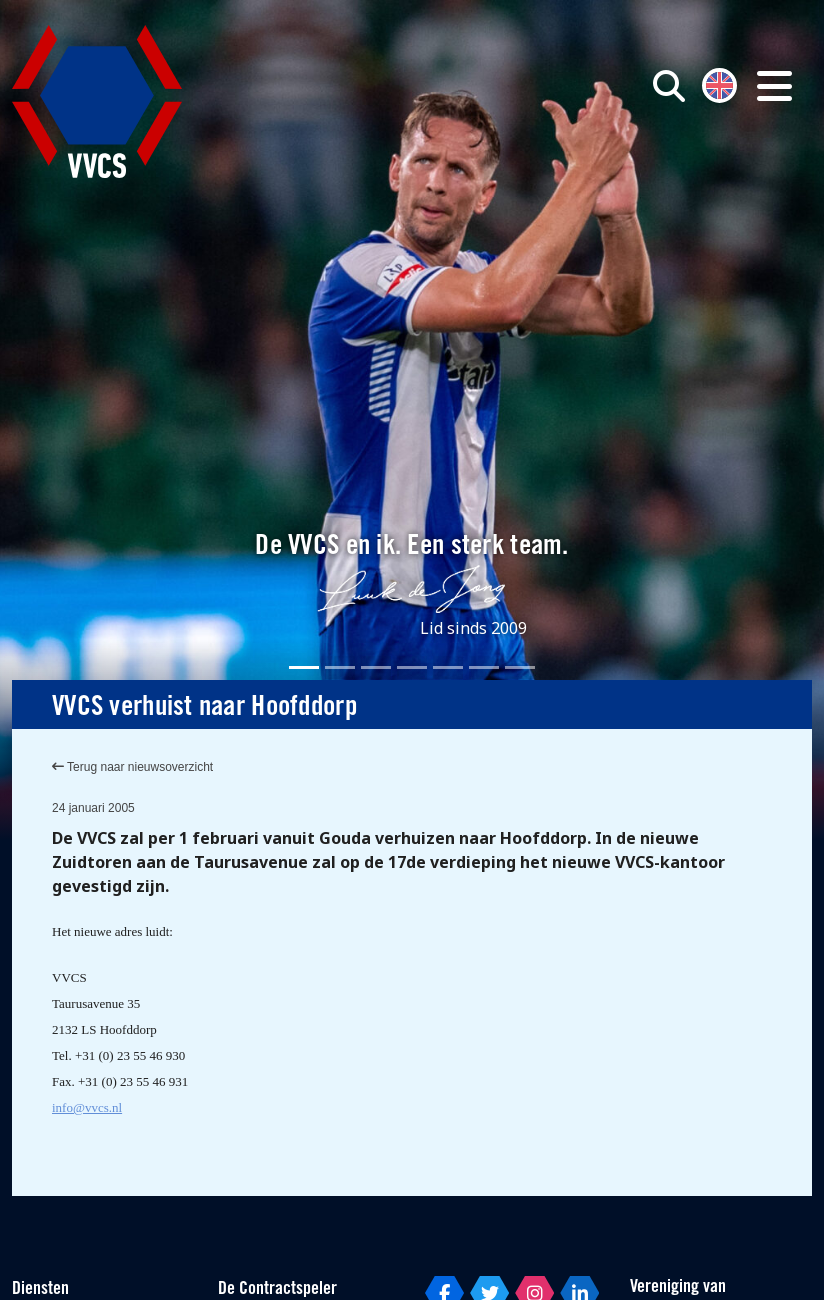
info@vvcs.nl (87, 1107)
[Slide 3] (376, 667)
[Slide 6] (484, 667)
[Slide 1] (304, 667)
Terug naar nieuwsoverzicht (132, 767)
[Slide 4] (412, 667)
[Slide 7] (520, 667)
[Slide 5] (448, 667)
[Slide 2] (340, 667)
